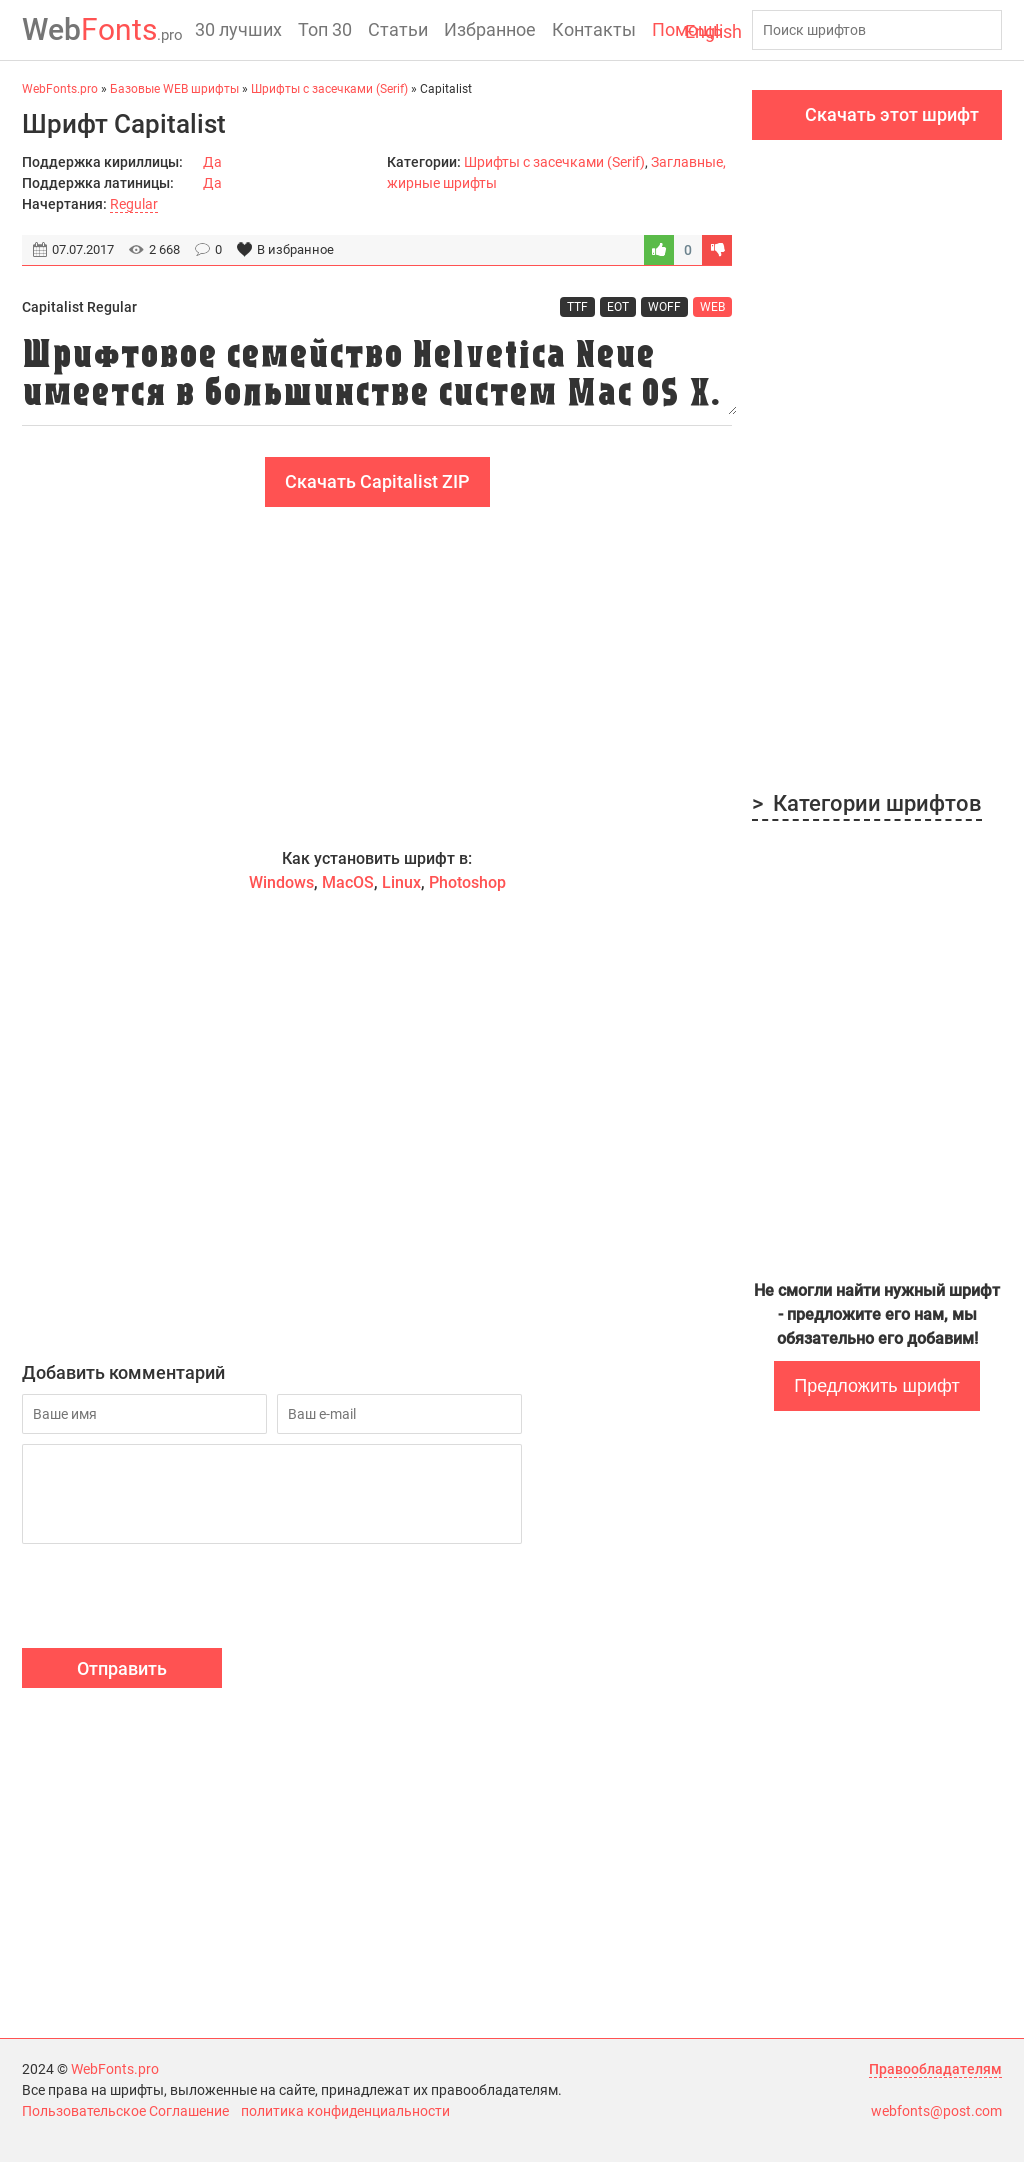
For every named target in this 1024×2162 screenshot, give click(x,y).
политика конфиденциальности (345, 2111)
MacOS (348, 882)
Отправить (122, 1668)
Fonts (102, 29)
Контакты (594, 29)
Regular (134, 204)
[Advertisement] (377, 677)
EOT (618, 307)
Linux (401, 882)
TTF (577, 307)
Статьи (398, 29)
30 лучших (238, 29)
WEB (712, 307)
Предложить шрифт (876, 1386)
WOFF (664, 307)
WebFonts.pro (115, 2069)
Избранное (490, 29)
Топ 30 (325, 29)
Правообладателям (935, 2069)
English (713, 31)
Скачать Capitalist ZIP (377, 481)
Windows (281, 882)
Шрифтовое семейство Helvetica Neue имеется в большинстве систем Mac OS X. (377, 371)
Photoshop (467, 882)
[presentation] (174, 1599)
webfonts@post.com (936, 2111)
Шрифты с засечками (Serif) (554, 162)
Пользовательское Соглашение (125, 2111)
